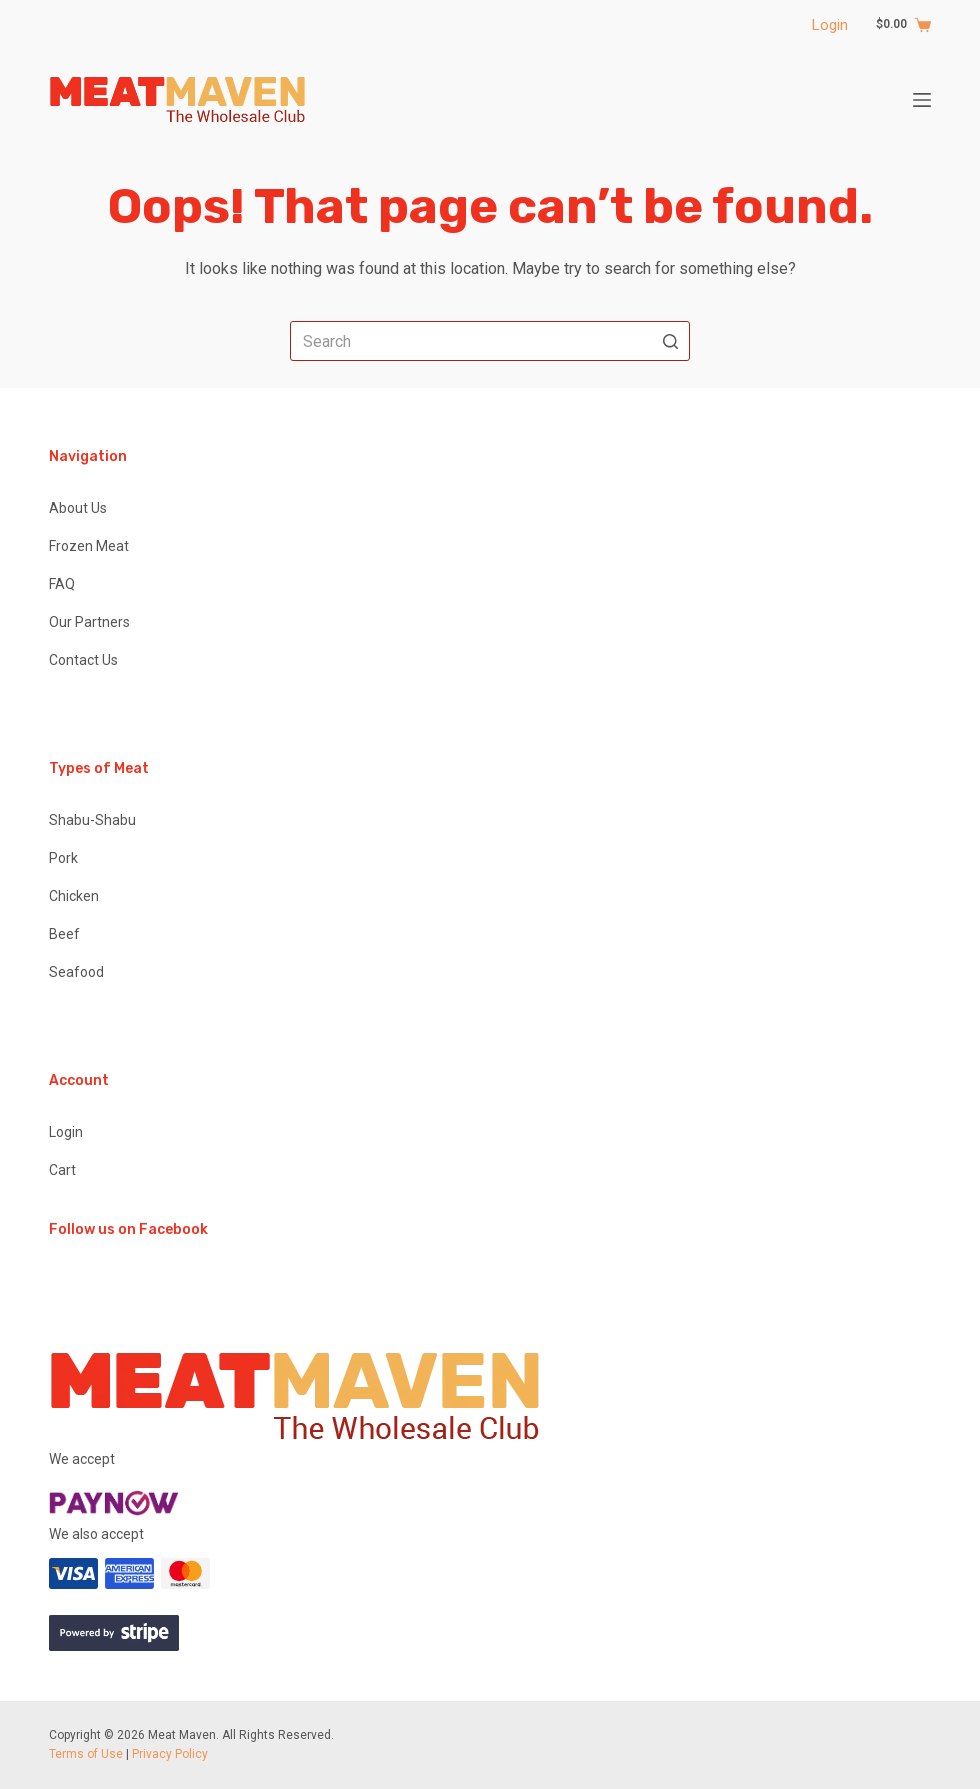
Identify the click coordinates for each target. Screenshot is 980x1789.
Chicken (74, 896)
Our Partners (89, 622)
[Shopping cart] (893, 25)
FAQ (62, 584)
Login (830, 25)
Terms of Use (86, 1754)
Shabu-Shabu (92, 820)
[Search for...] (490, 341)
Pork (63, 858)
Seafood (76, 972)
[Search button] (670, 341)
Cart (62, 1170)
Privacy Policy (170, 1754)
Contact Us (83, 660)
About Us (78, 508)
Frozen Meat (89, 546)
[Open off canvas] (922, 100)
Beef (64, 934)
